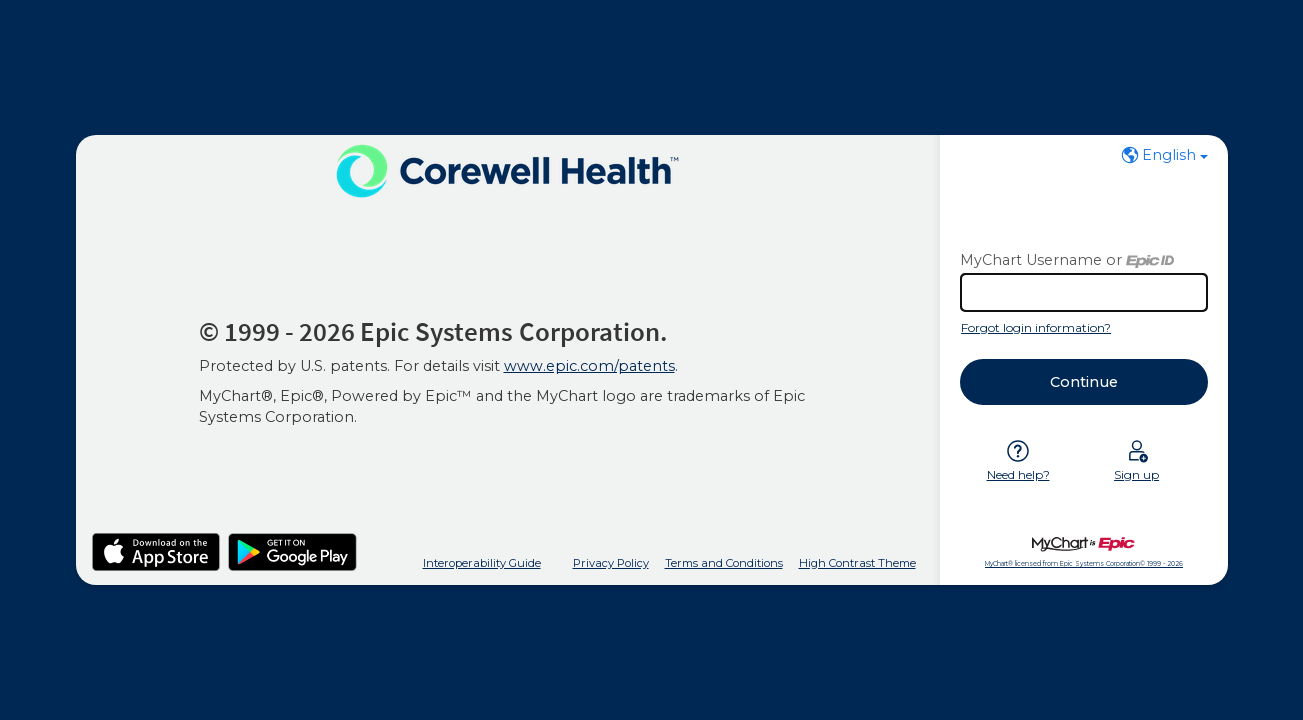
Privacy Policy (611, 563)
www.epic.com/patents (589, 366)
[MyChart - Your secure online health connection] (507, 171)
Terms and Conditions (724, 563)
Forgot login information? (1036, 327)
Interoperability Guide (482, 563)
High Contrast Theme (857, 563)
